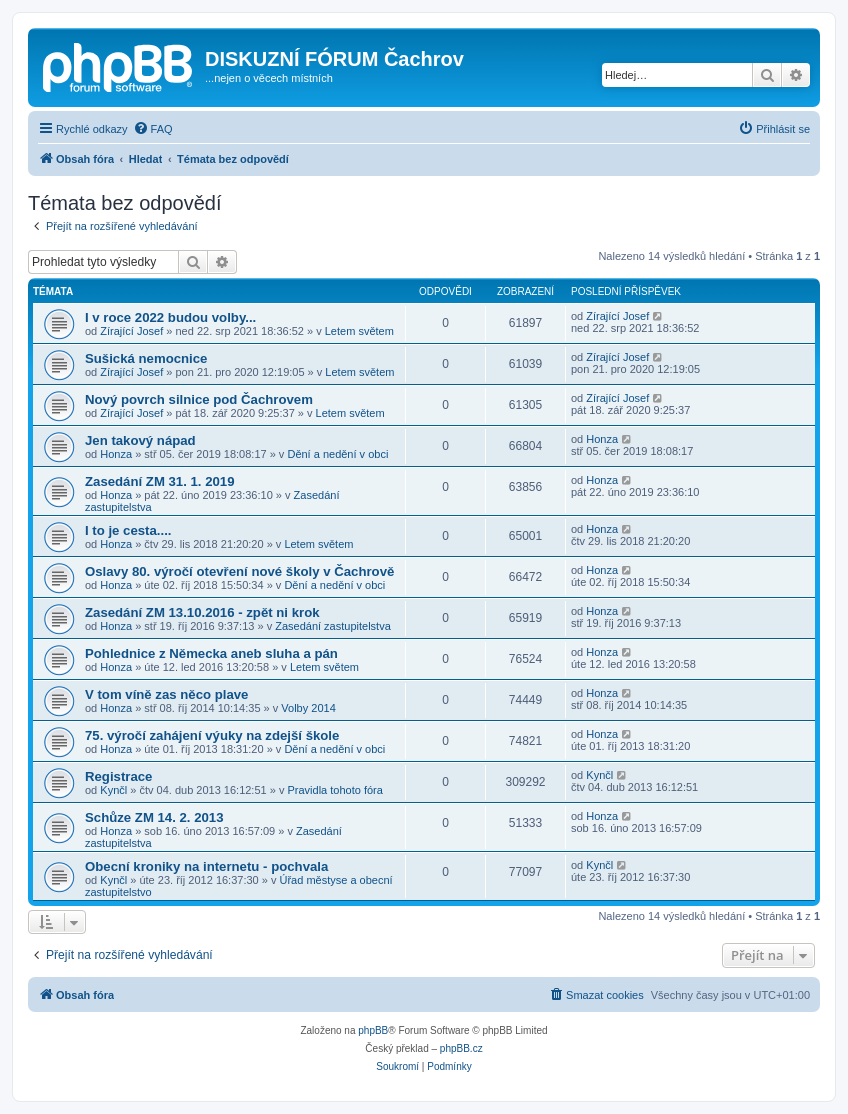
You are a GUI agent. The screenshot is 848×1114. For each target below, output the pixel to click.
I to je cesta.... (128, 530)
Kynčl (113, 790)
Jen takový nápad (140, 440)
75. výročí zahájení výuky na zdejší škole (212, 735)
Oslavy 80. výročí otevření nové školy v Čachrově (239, 571)
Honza (116, 454)
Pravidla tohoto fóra (334, 790)
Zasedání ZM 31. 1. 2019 (160, 481)
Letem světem (359, 331)
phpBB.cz (461, 1048)
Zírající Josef (131, 331)
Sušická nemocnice (146, 358)
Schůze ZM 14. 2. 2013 (154, 817)
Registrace (118, 776)
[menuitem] (153, 129)
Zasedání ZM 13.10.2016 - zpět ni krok (202, 612)
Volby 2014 (308, 708)
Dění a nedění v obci (337, 454)
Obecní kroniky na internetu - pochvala (206, 866)
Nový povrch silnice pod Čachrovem (199, 399)
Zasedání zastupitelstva (333, 626)
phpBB (373, 1030)
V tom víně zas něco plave (166, 694)
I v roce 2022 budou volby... (170, 317)
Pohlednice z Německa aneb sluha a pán (211, 653)
